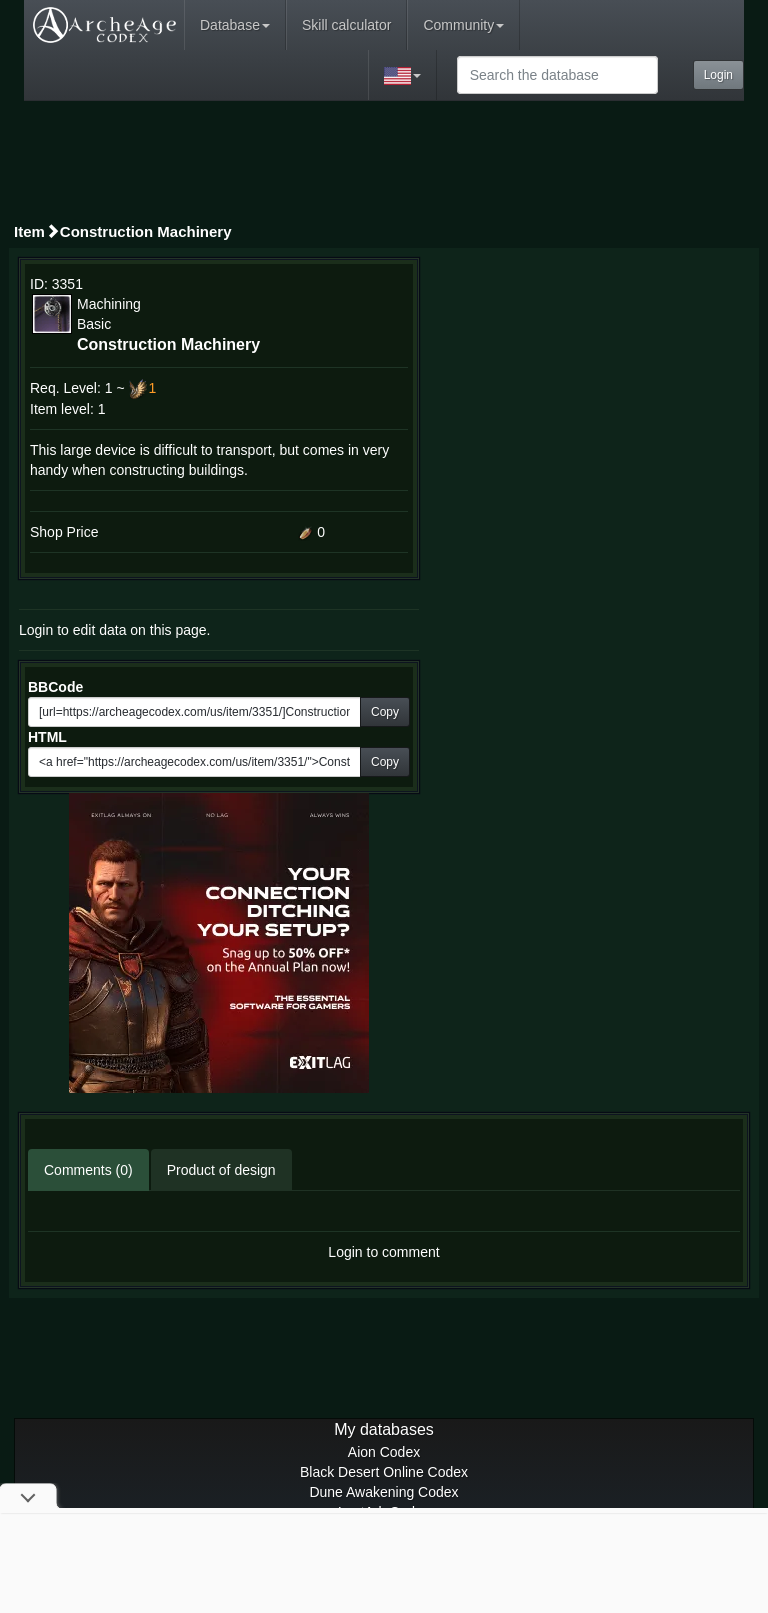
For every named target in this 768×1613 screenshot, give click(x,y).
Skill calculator (346, 25)
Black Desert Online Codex (384, 1472)
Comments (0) (88, 1170)
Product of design (221, 1170)
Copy (385, 712)
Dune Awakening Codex (383, 1492)
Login (718, 75)
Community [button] (463, 25)
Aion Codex (384, 1452)
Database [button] (235, 25)
